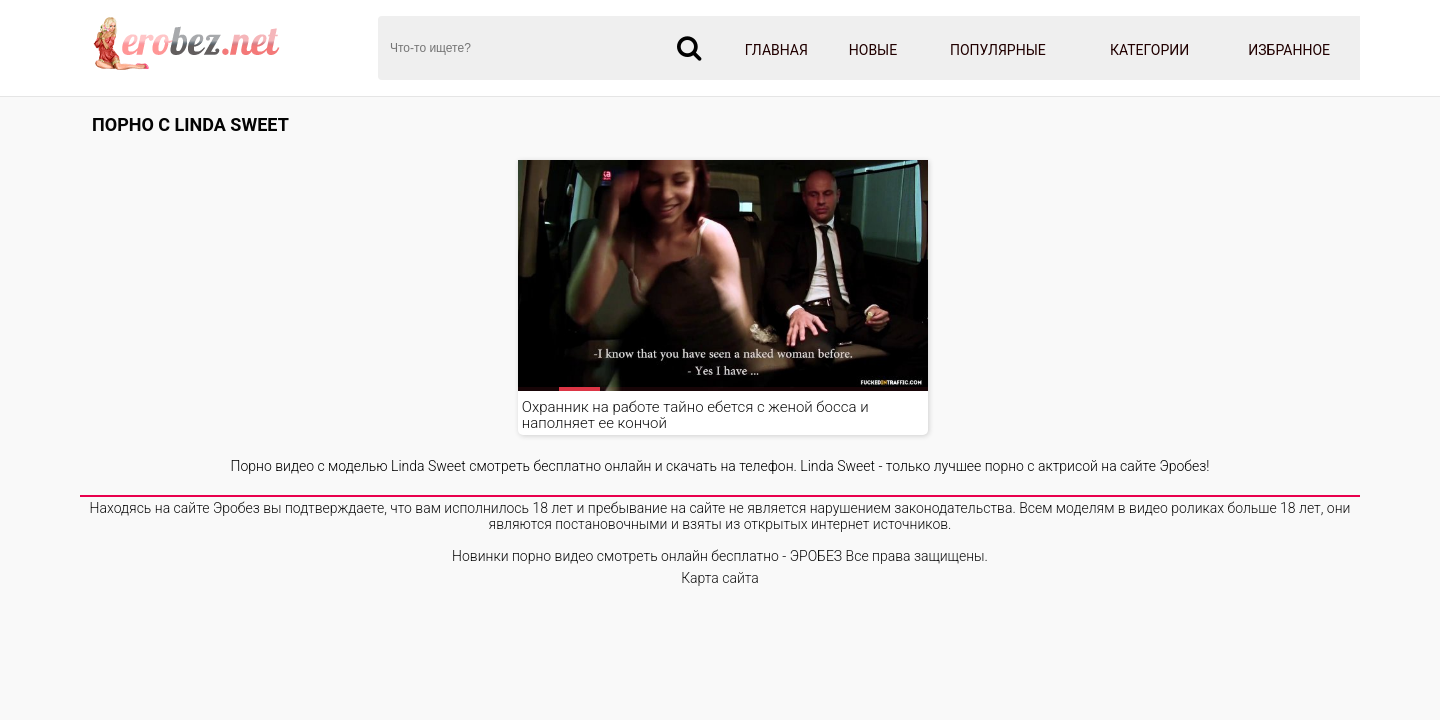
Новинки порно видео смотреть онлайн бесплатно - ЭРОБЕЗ (647, 556)
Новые (873, 50)
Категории (1149, 50)
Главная (776, 50)
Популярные (998, 50)
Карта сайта (720, 578)
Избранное (1289, 50)
